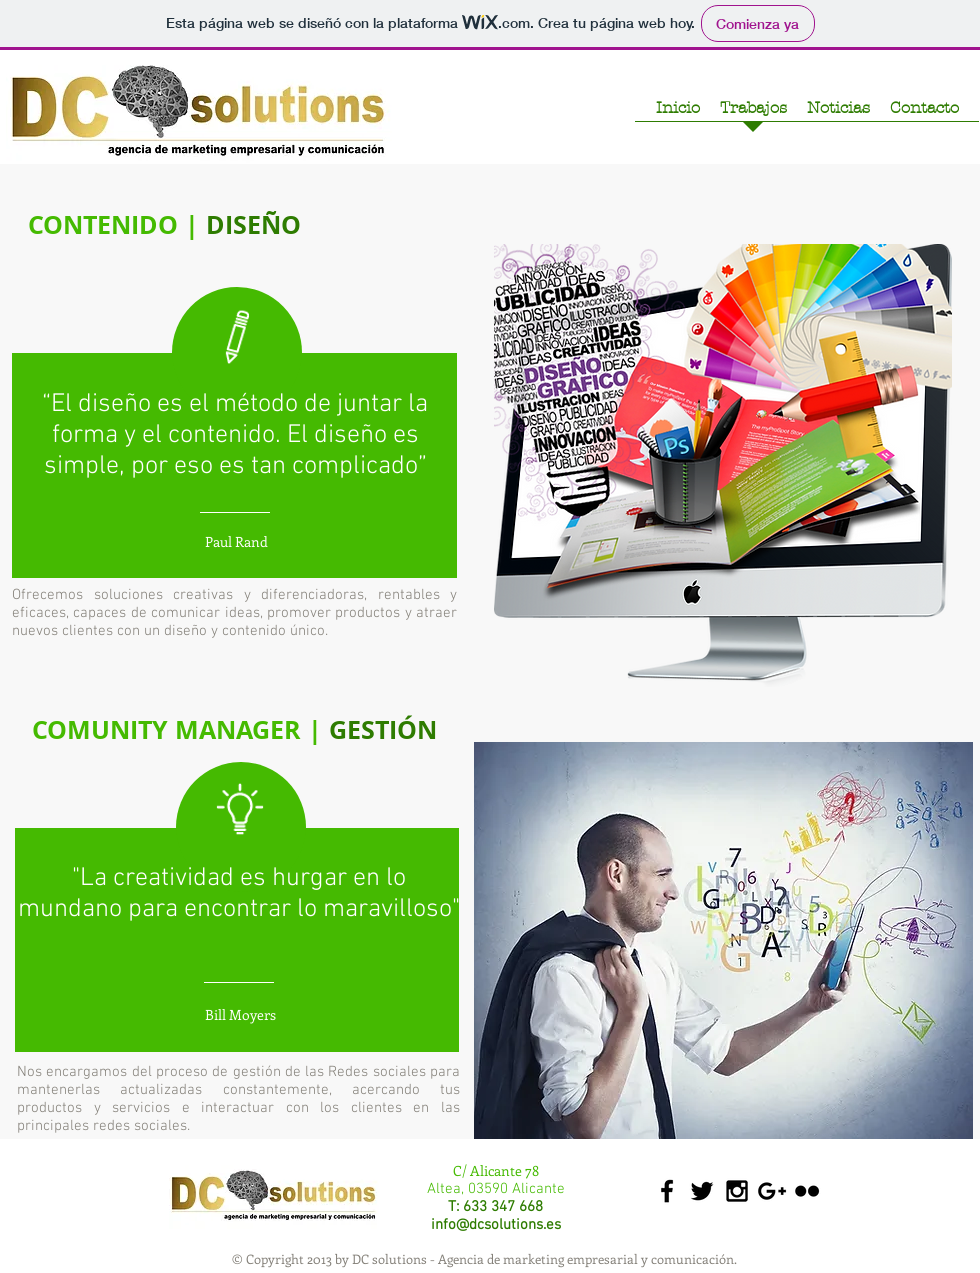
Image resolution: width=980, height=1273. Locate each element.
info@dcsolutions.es (496, 1225)
